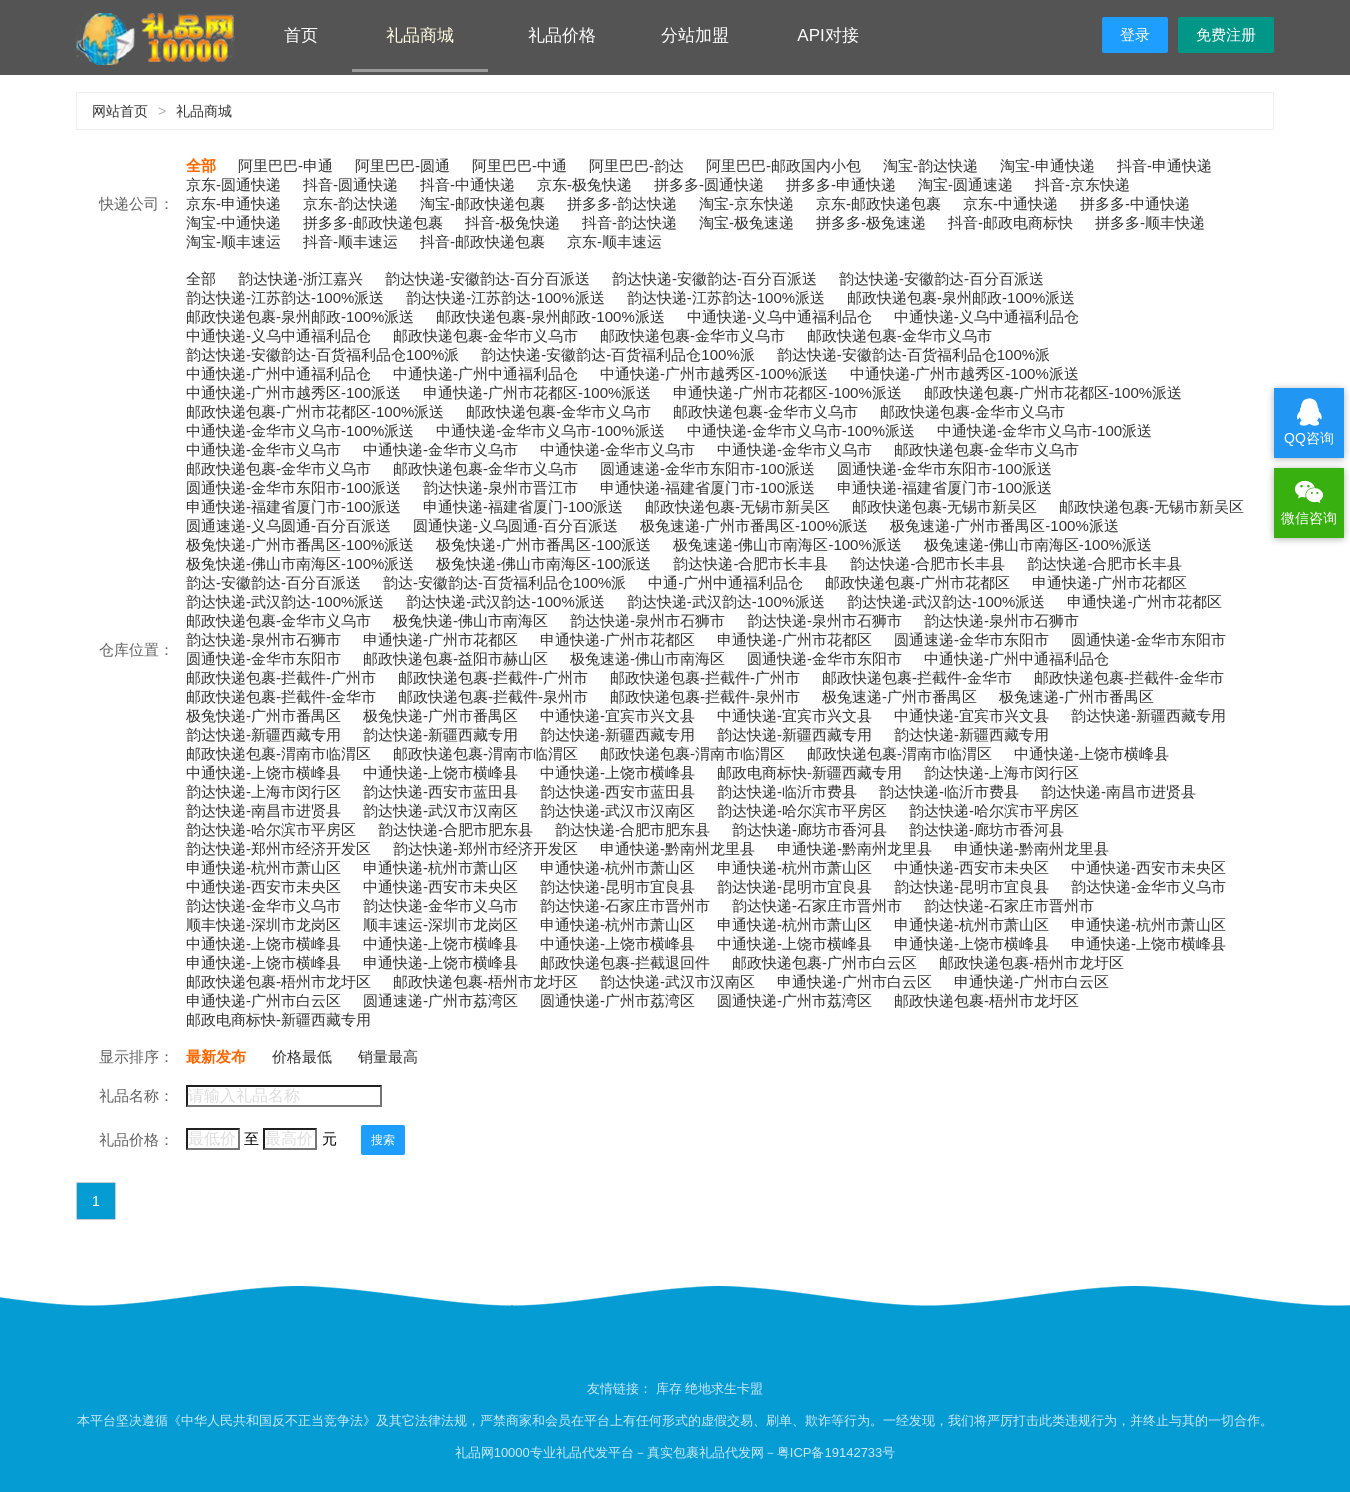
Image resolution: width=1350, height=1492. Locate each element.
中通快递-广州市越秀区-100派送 (293, 392)
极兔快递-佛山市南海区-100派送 (543, 563)
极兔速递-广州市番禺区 (899, 696)
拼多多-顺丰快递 (1150, 222)
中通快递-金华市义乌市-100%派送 (300, 430)
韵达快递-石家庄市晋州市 (625, 905)
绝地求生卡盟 (724, 1388)
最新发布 (216, 1056)
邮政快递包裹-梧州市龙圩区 (1031, 962)
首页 (301, 35)
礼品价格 (562, 35)
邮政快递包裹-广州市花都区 (917, 582)
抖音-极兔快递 (512, 222)
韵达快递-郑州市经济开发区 (278, 848)
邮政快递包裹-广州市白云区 (824, 962)
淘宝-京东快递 (746, 203)
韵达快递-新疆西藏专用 (1148, 715)
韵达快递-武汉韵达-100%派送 (285, 601)
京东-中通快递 (1010, 203)
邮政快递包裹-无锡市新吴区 (737, 506)
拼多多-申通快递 (841, 184)
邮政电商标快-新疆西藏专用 (809, 772)
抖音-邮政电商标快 (1010, 222)
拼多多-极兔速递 (871, 222)
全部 (201, 165)
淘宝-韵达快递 (930, 165)
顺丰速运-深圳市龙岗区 (440, 924)
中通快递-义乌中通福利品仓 (779, 316)
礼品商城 (420, 35)
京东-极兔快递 (584, 184)
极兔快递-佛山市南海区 (470, 620)
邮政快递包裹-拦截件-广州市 (281, 677)
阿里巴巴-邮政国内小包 (783, 165)
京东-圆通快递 (233, 184)
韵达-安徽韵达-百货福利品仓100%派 (504, 582)
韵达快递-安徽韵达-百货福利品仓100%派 (322, 354)
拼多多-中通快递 (1135, 203)
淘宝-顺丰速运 (233, 241)
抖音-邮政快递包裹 (482, 241)
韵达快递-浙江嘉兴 (300, 278)
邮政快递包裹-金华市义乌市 (485, 335)
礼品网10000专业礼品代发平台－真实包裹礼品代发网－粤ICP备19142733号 (675, 1452)
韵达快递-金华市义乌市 (1148, 886)
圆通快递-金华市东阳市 (1148, 639)
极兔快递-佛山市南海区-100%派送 (300, 563)
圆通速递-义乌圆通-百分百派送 (288, 525)
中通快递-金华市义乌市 (263, 449)
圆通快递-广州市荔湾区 (617, 1000)
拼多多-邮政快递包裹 (373, 222)
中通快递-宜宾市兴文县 (617, 715)
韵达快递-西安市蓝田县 (440, 791)
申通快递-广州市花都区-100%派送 (537, 392)
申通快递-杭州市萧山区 (263, 867)
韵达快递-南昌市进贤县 (1118, 791)
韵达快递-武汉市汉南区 (440, 810)
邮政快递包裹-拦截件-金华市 (917, 677)
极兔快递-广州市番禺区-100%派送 (300, 544)
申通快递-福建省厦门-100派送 (523, 506)
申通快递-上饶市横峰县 (971, 943)
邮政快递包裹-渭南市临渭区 (278, 753)
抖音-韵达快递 (629, 222)
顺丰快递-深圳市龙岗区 (263, 924)
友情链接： (621, 1388)
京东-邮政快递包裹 (878, 203)
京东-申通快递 (233, 203)
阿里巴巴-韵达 (636, 165)
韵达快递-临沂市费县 (787, 791)
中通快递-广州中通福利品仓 (278, 373)
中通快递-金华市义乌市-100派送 (1044, 430)
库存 (669, 1388)
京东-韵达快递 (350, 203)
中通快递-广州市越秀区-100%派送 (714, 373)
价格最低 (302, 1056)
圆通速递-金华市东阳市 (971, 639)
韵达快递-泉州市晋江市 (500, 487)
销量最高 (388, 1056)
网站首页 (120, 111)
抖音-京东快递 (1082, 184)
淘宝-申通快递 (1047, 165)
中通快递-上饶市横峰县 (1091, 753)
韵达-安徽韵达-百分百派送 (273, 582)
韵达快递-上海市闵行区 (1001, 772)
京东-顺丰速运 (614, 241)
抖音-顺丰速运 (350, 241)
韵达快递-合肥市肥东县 (455, 829)
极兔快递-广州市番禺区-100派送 (543, 544)
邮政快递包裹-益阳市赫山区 (455, 658)
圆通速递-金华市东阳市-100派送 (707, 468)
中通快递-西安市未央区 (971, 867)
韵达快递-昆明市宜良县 (617, 886)
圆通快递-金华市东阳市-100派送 (944, 468)
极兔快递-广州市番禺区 (263, 715)
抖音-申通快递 (1164, 165)
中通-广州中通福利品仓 (725, 582)
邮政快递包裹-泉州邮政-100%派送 (961, 297)
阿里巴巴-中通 (519, 165)
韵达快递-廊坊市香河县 (809, 829)
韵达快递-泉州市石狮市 (647, 620)
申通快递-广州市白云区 (854, 981)
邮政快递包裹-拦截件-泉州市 (493, 696)
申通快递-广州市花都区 (1109, 582)
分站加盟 (695, 35)
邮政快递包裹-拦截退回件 (625, 962)
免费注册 (1226, 34)
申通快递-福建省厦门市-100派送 (707, 487)
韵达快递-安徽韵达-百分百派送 (487, 278)
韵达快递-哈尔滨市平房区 (802, 810)
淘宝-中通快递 (233, 222)
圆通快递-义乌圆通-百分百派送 (515, 525)
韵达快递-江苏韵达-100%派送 (285, 297)
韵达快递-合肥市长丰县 (750, 563)
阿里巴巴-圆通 (402, 165)
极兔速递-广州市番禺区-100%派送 (754, 525)
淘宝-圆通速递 (965, 184)
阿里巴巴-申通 (285, 165)
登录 (1135, 34)
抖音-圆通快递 (350, 184)
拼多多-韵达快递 (622, 203)
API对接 (827, 35)
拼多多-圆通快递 (709, 184)
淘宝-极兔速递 (746, 222)
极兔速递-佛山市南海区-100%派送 (787, 544)
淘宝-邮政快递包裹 (482, 203)
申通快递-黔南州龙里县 (677, 848)
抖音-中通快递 (467, 184)
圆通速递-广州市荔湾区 (440, 1000)
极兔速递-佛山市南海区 (647, 658)
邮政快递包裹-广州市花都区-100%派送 (1053, 392)
